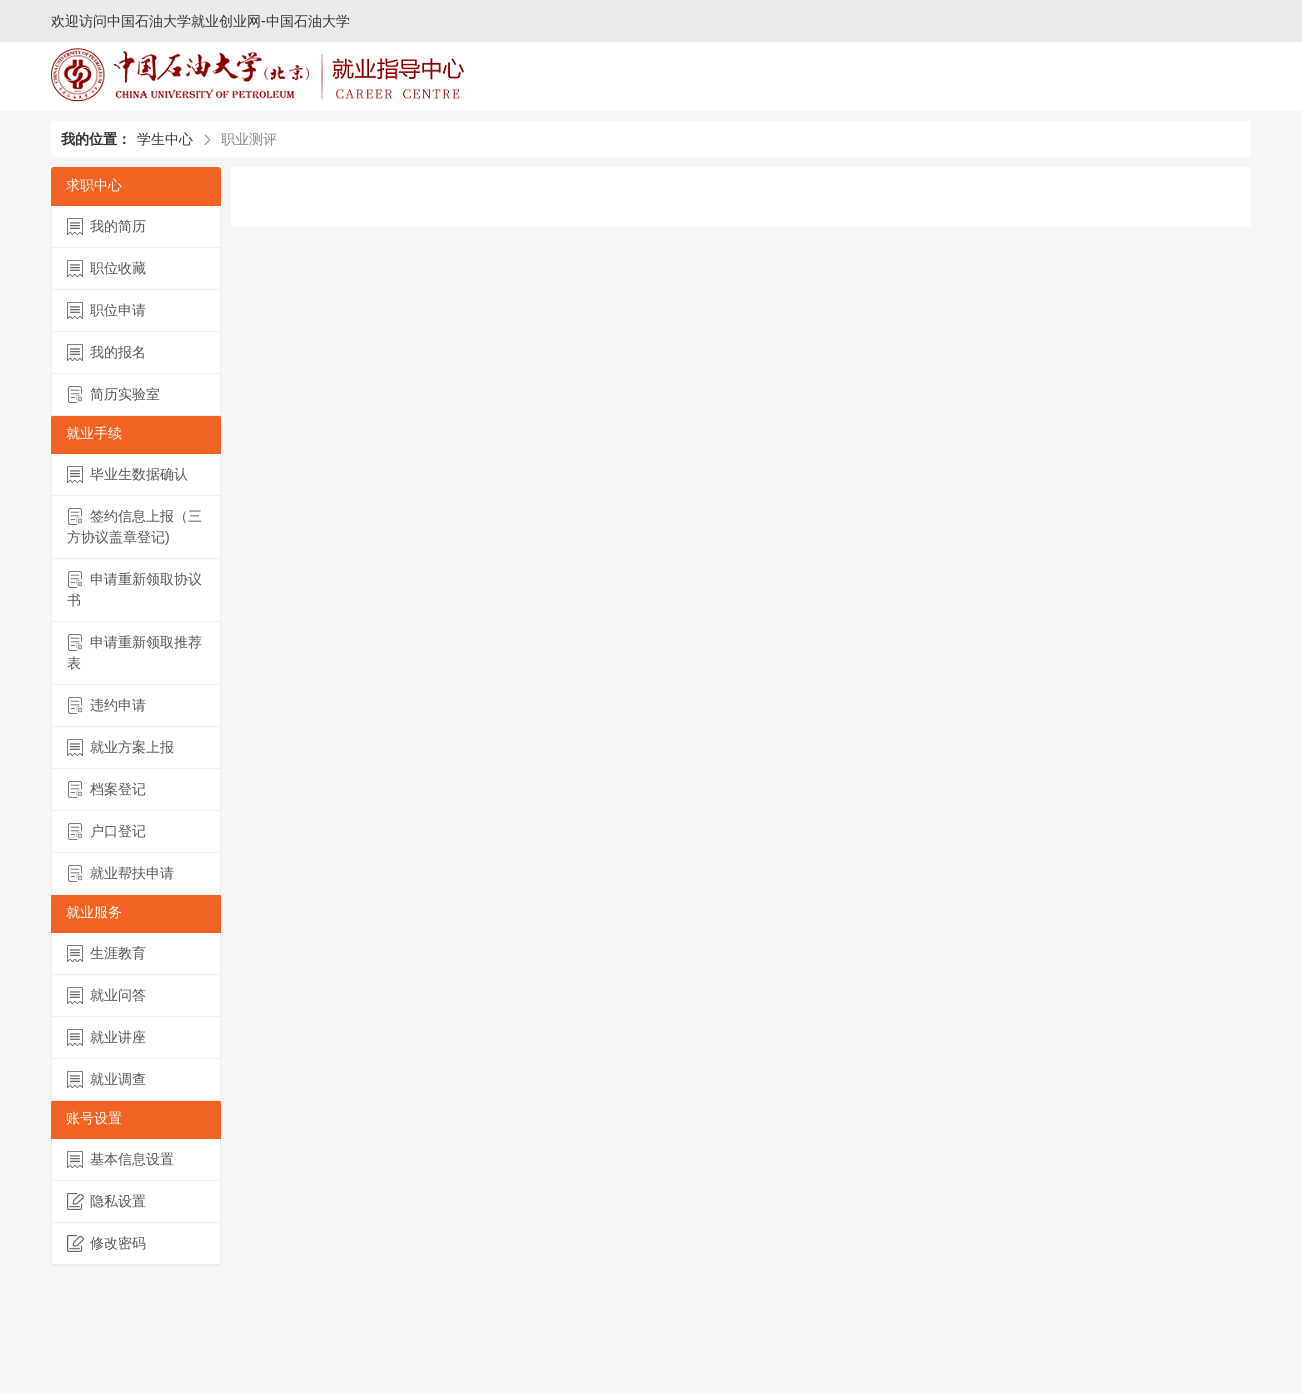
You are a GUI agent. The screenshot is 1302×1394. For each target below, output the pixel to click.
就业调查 (106, 1079)
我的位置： (96, 139)
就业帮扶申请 (120, 873)
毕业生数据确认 (127, 474)
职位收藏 (106, 268)
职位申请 (106, 310)
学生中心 (165, 139)
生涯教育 (106, 953)
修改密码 (106, 1243)
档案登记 (106, 789)
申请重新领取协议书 (134, 589)
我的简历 (106, 226)
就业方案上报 (120, 747)
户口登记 (106, 831)
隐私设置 (106, 1201)
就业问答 (106, 995)
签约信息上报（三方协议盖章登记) (134, 526)
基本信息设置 (120, 1159)
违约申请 (106, 705)
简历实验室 (113, 394)
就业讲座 (106, 1037)
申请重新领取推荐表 (134, 652)
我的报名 (106, 352)
